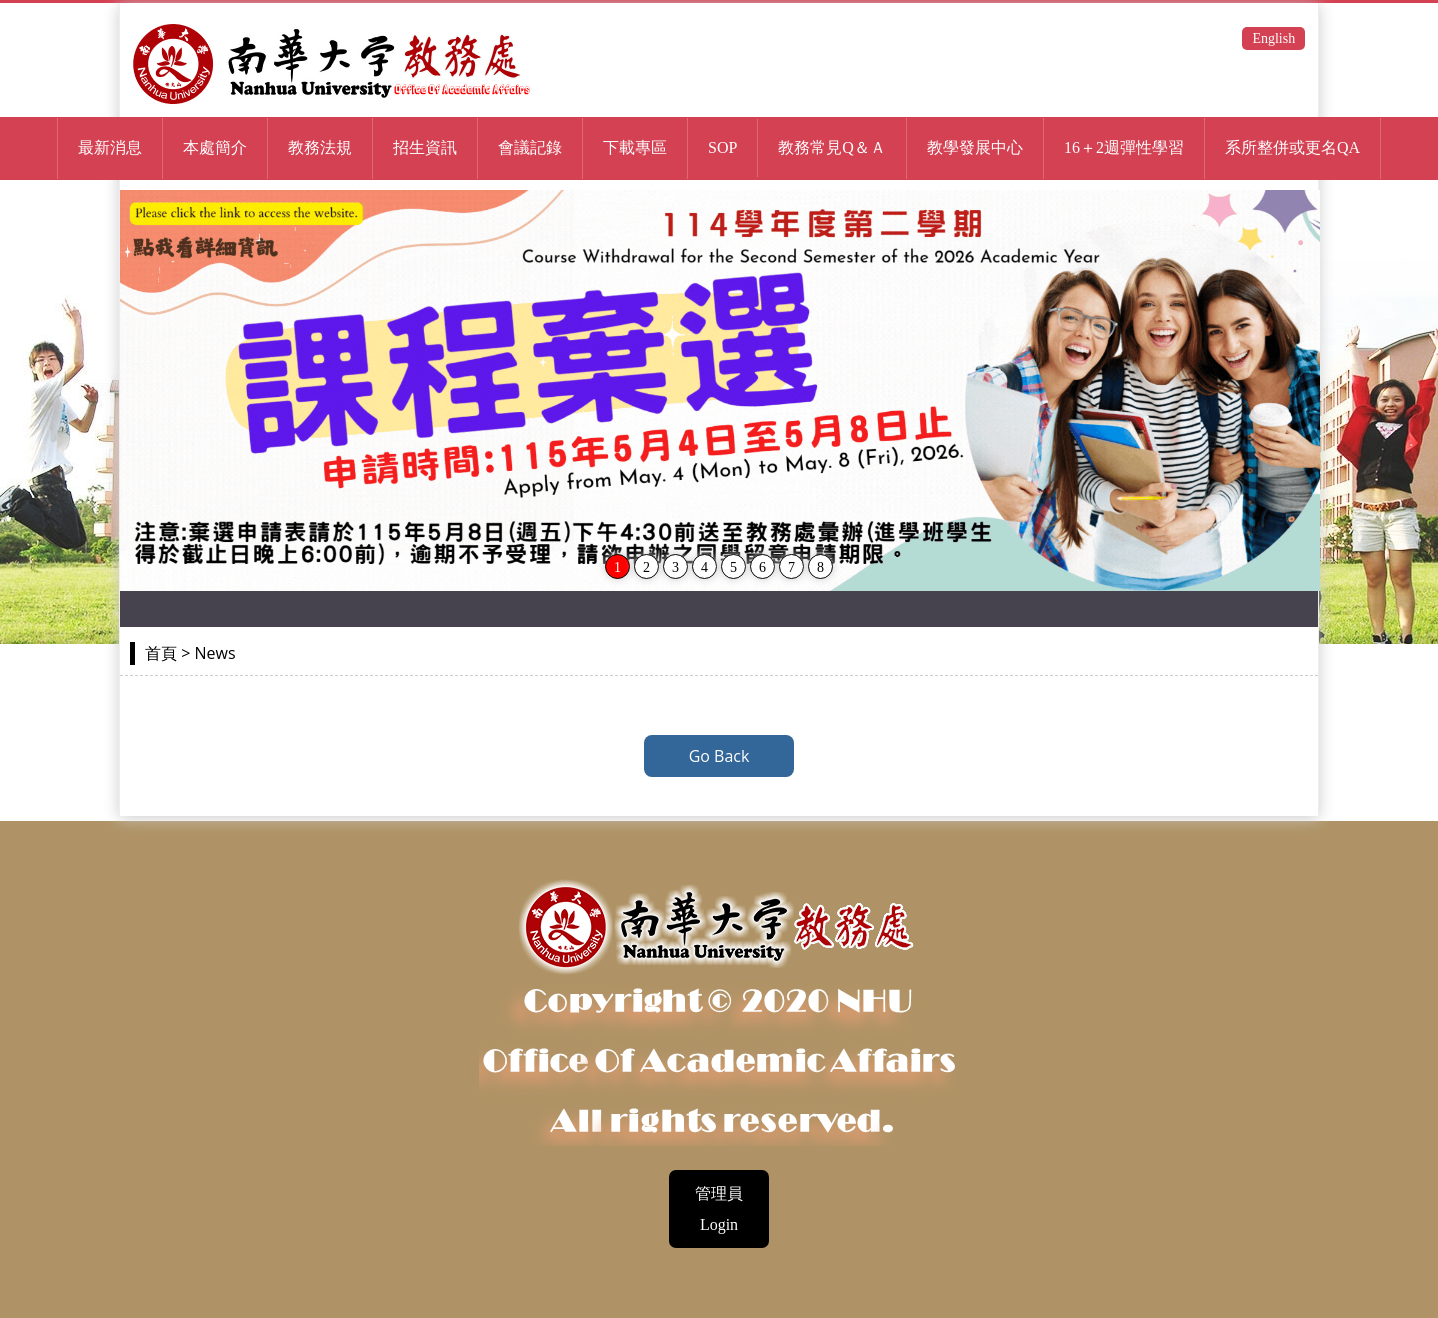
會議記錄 (530, 147)
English (1273, 38)
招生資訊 (425, 147)
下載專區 (635, 147)
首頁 (161, 653)
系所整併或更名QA (1292, 147)
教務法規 (320, 147)
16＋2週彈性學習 (1124, 147)
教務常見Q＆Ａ (832, 147)
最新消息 (110, 147)
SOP (722, 147)
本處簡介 (215, 147)
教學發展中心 (975, 147)
